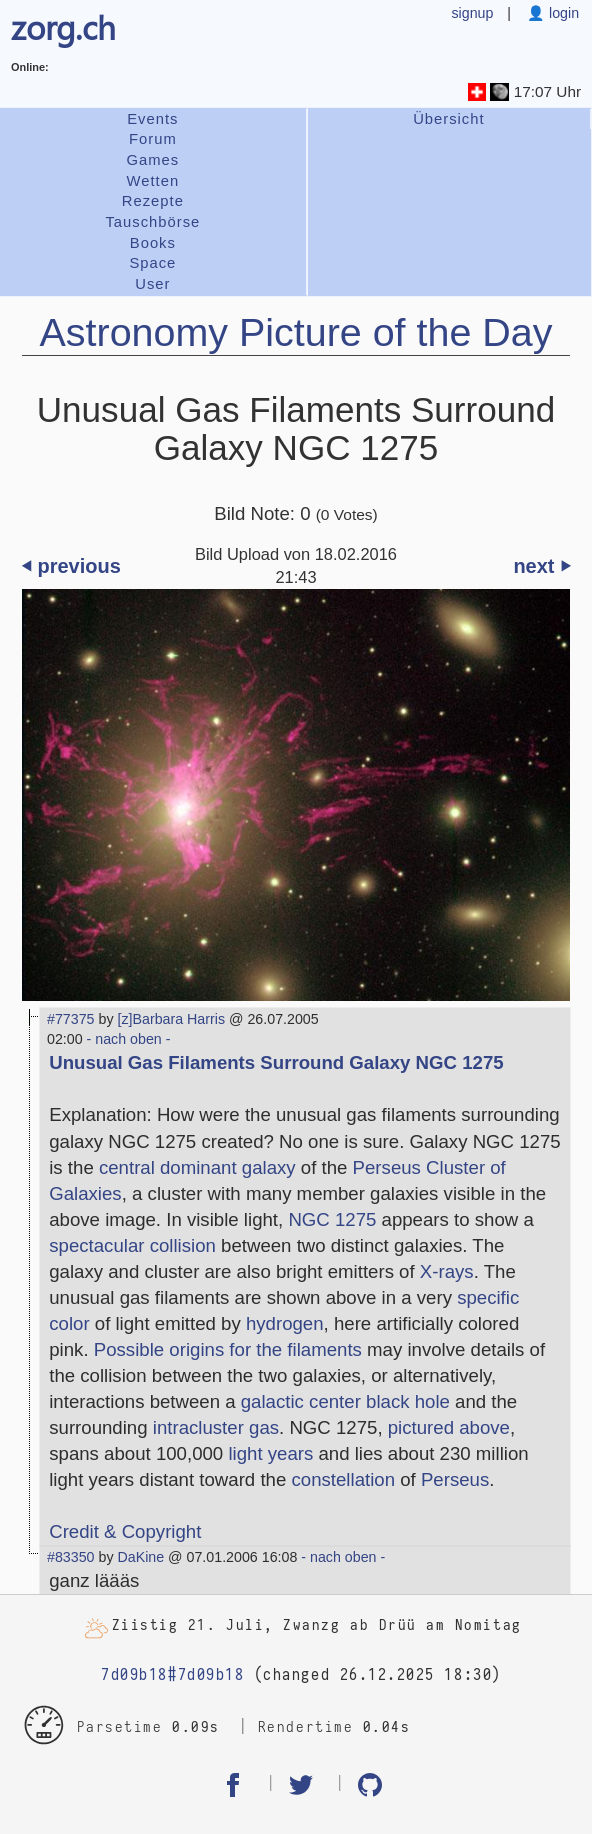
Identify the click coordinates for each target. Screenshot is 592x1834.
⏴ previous (71, 566)
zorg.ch (63, 26)
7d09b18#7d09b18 (172, 1675)
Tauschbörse (152, 222)
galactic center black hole (345, 1401)
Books (153, 243)
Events (152, 119)
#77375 (71, 1019)
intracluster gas (216, 1427)
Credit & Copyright (125, 1531)
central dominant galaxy (197, 1167)
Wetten (153, 181)
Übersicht (448, 119)
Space (152, 263)
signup (472, 13)
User (152, 284)
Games (153, 160)
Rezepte (153, 201)
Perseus (455, 1479)
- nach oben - (127, 1039)
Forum (153, 139)
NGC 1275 (332, 1219)
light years (270, 1453)
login (562, 13)
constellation (343, 1479)
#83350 (71, 1557)
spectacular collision (132, 1245)
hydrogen (285, 1323)
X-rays (447, 1271)
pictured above (449, 1427)
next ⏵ (541, 566)
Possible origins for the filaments (228, 1349)
